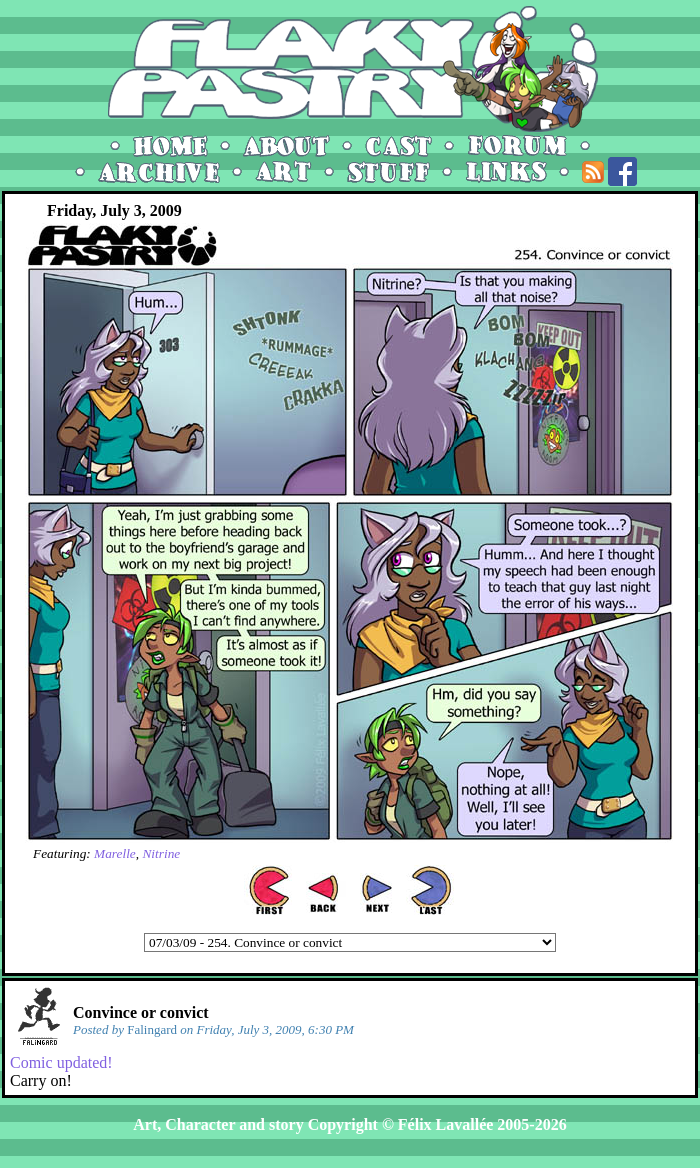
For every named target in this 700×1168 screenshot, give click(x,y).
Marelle (115, 853)
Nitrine (161, 853)
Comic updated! (61, 1062)
